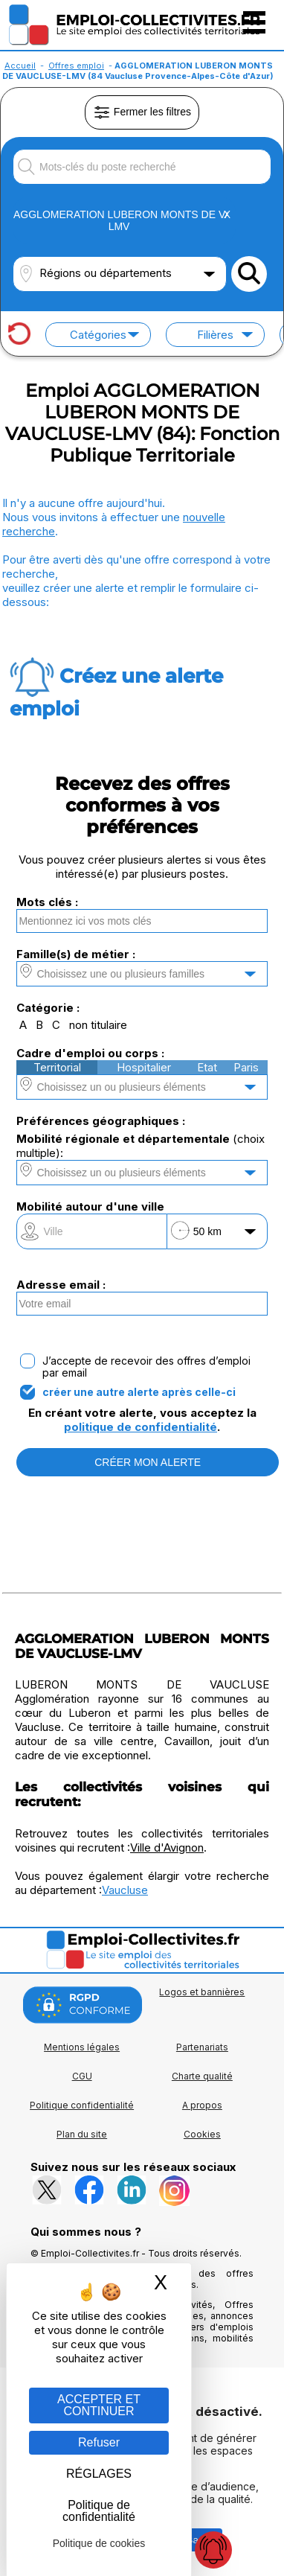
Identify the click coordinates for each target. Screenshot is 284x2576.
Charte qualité (202, 2076)
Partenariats (202, 2047)
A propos (202, 2105)
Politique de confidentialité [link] (98, 2511)
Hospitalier (144, 1067)
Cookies (202, 2134)
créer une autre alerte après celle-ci (139, 1392)
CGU (82, 2076)
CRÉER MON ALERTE (147, 1462)
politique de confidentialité (140, 1427)
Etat (207, 1067)
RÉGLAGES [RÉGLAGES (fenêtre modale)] (99, 2473)
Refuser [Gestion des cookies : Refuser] (99, 2442)
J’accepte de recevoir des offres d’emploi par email (146, 1367)
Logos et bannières (202, 1992)
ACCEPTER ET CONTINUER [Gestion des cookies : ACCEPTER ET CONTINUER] (99, 2405)
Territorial (57, 1067)
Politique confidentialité (82, 2105)
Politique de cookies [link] (99, 2543)
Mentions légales (82, 2047)
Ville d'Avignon (167, 1847)
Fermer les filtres (142, 112)
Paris (246, 1067)
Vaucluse (125, 1890)
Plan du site (82, 2134)
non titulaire (98, 1025)
